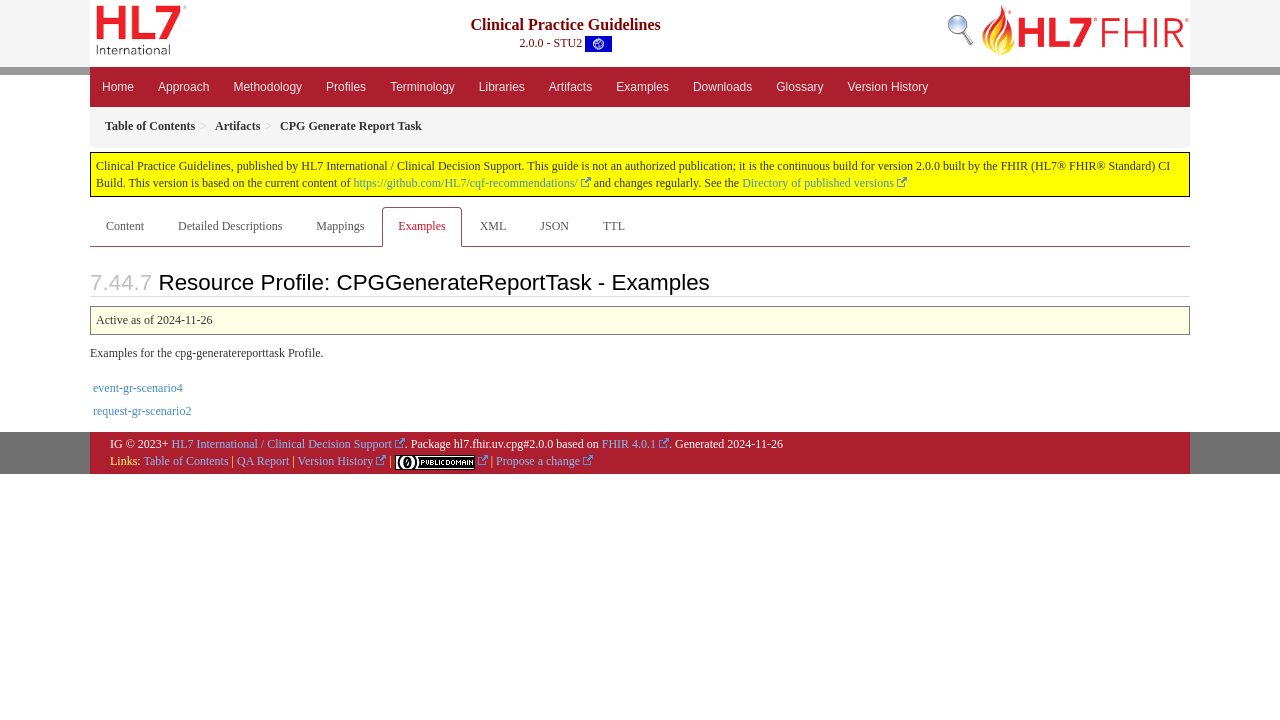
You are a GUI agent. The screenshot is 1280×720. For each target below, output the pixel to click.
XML (493, 226)
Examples (642, 87)
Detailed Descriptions (230, 226)
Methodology (267, 87)
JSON (554, 226)
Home (118, 87)
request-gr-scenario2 (142, 411)
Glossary (799, 87)
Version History (888, 87)
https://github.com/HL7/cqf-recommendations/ (465, 183)
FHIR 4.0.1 (629, 444)
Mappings (340, 226)
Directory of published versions (818, 183)
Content (125, 226)
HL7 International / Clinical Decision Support (282, 444)
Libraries (502, 87)
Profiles (346, 87)
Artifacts (570, 87)
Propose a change (538, 461)
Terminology (422, 87)
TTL (614, 226)
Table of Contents (185, 461)
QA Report (263, 461)
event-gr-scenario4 (138, 388)
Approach (183, 87)
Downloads (722, 87)
